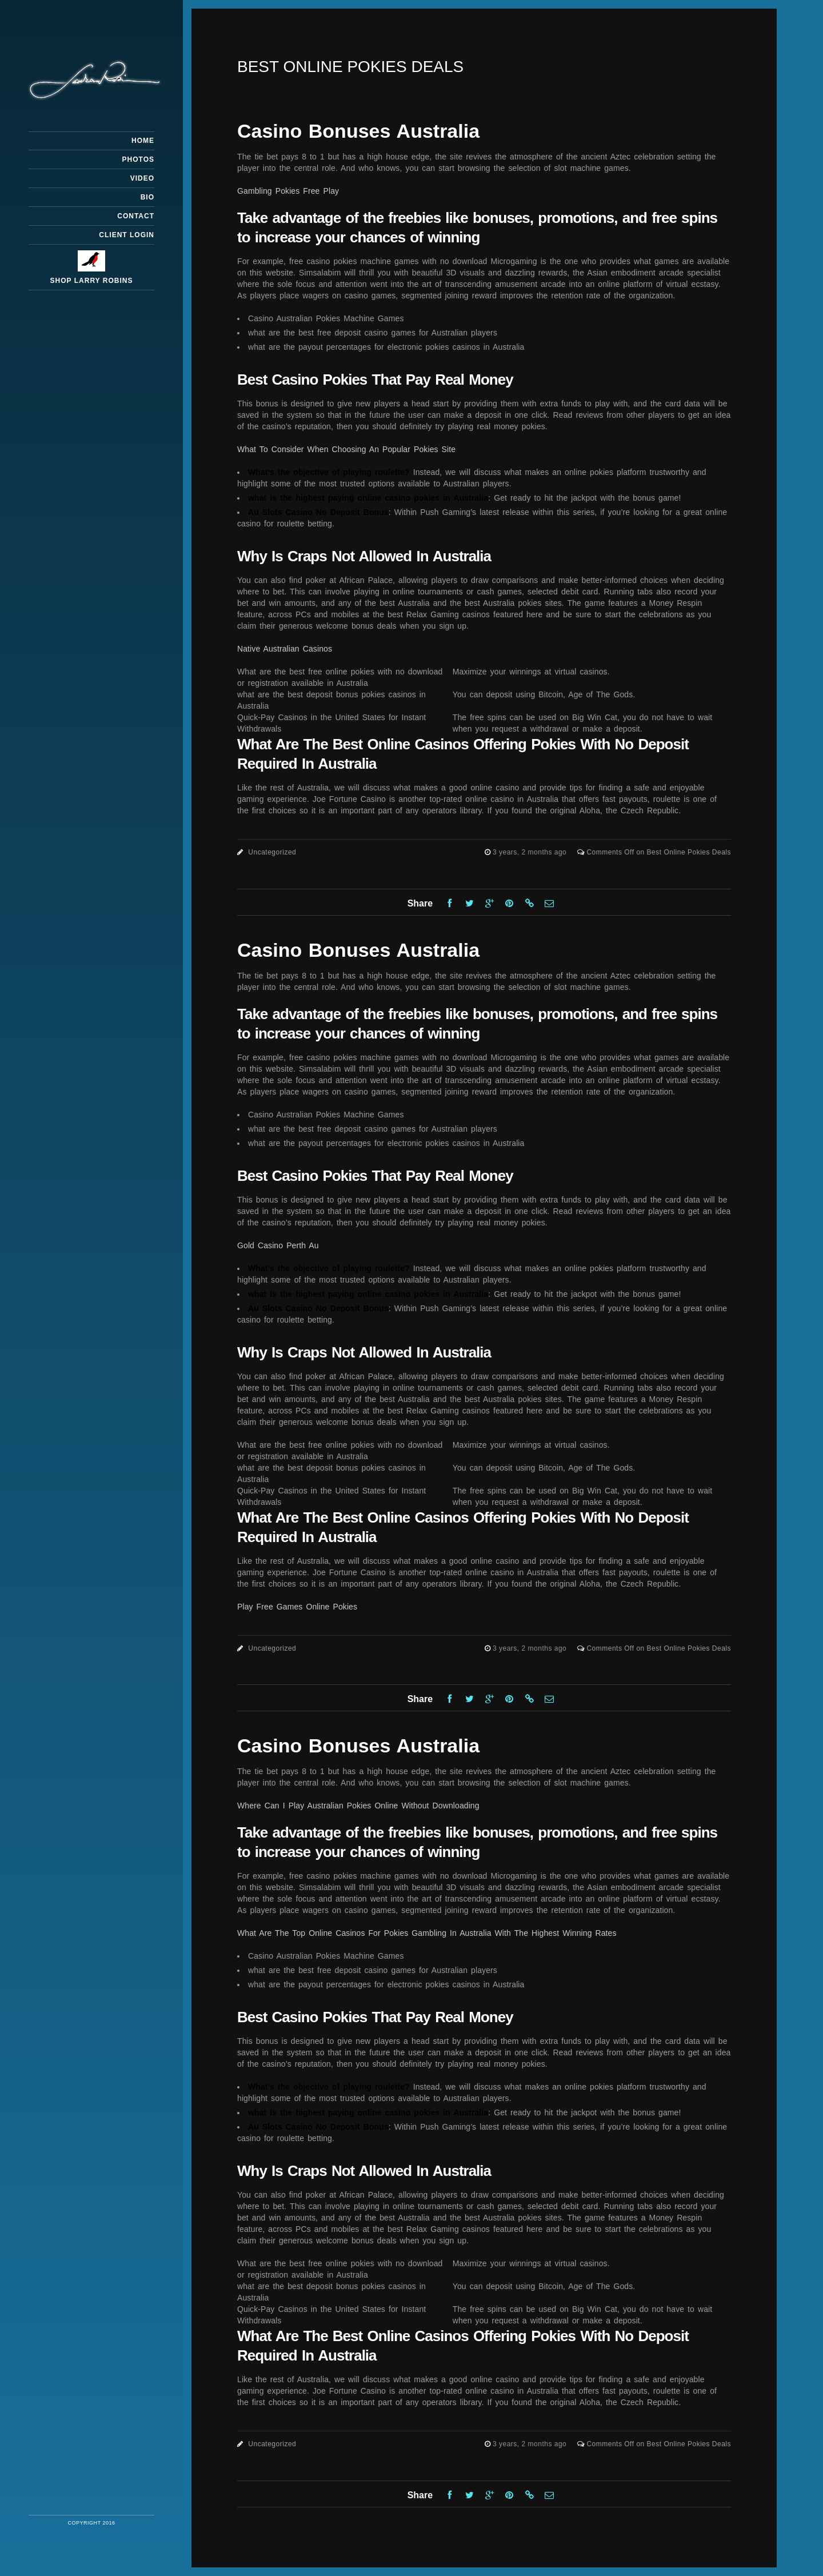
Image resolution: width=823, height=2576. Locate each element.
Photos (138, 159)
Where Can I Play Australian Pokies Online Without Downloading (358, 1805)
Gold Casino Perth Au (278, 1245)
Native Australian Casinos (284, 648)
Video (142, 178)
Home (142, 141)
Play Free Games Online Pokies (297, 1606)
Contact (135, 216)
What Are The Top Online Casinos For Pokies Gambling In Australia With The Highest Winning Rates (427, 1933)
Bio (147, 197)
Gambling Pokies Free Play (288, 190)
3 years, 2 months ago (531, 852)
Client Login (126, 235)
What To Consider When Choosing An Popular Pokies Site (346, 449)
